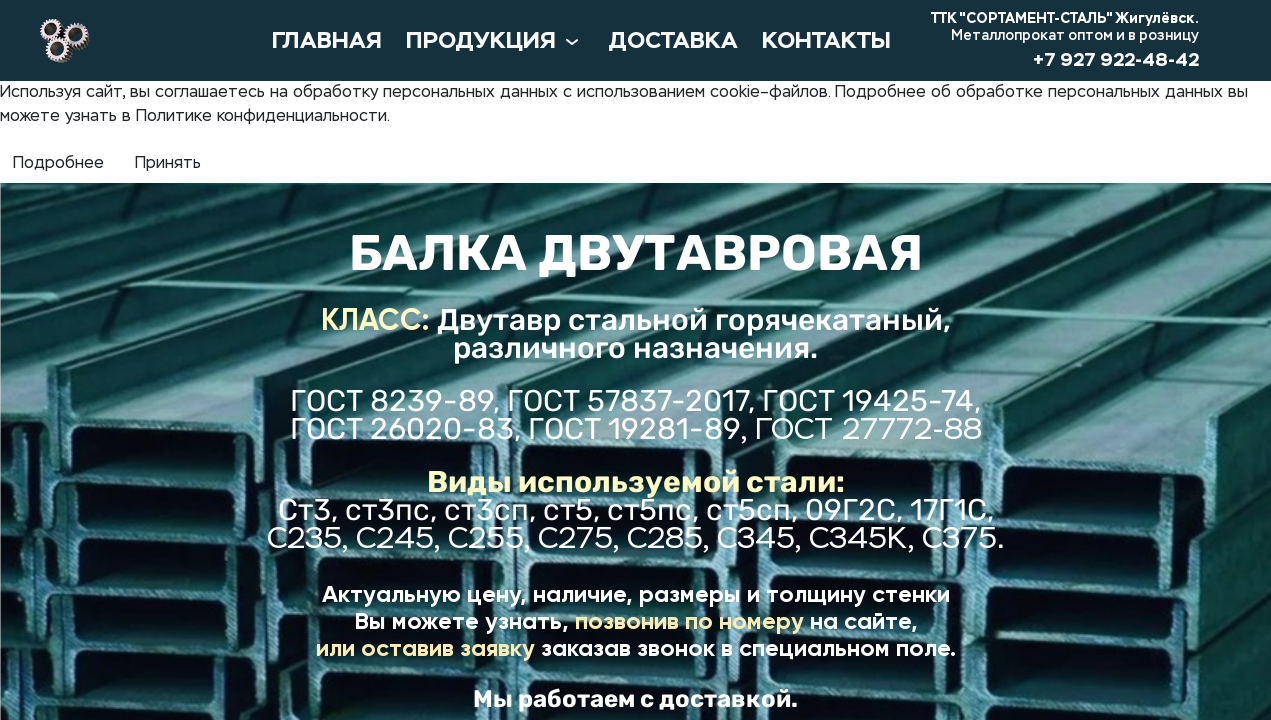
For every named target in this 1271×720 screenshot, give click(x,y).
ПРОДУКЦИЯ (495, 41)
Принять (168, 164)
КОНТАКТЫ (826, 40)
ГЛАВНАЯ (327, 40)
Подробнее (58, 164)
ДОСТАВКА (673, 40)
